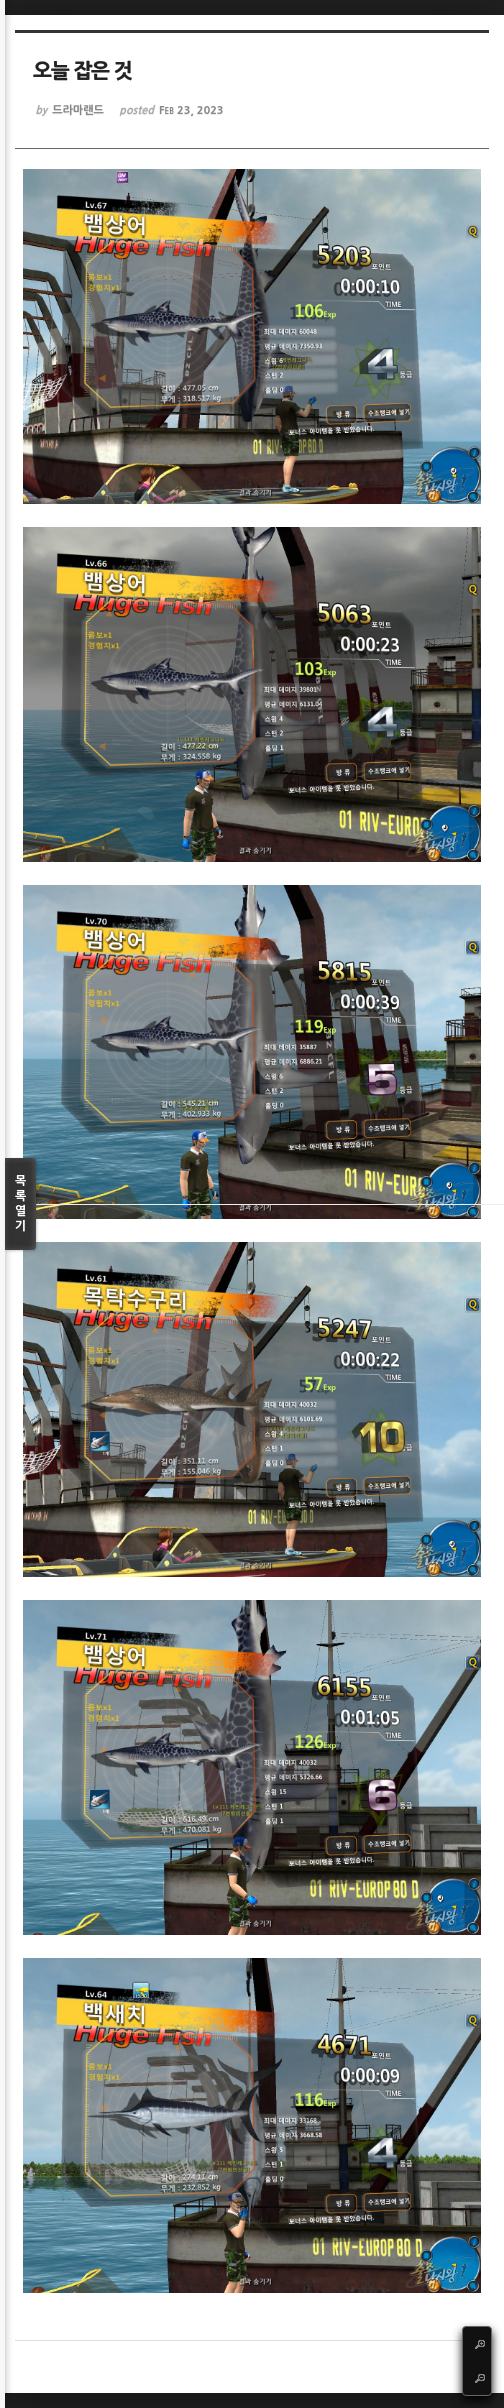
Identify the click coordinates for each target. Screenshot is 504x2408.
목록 (20, 1204)
